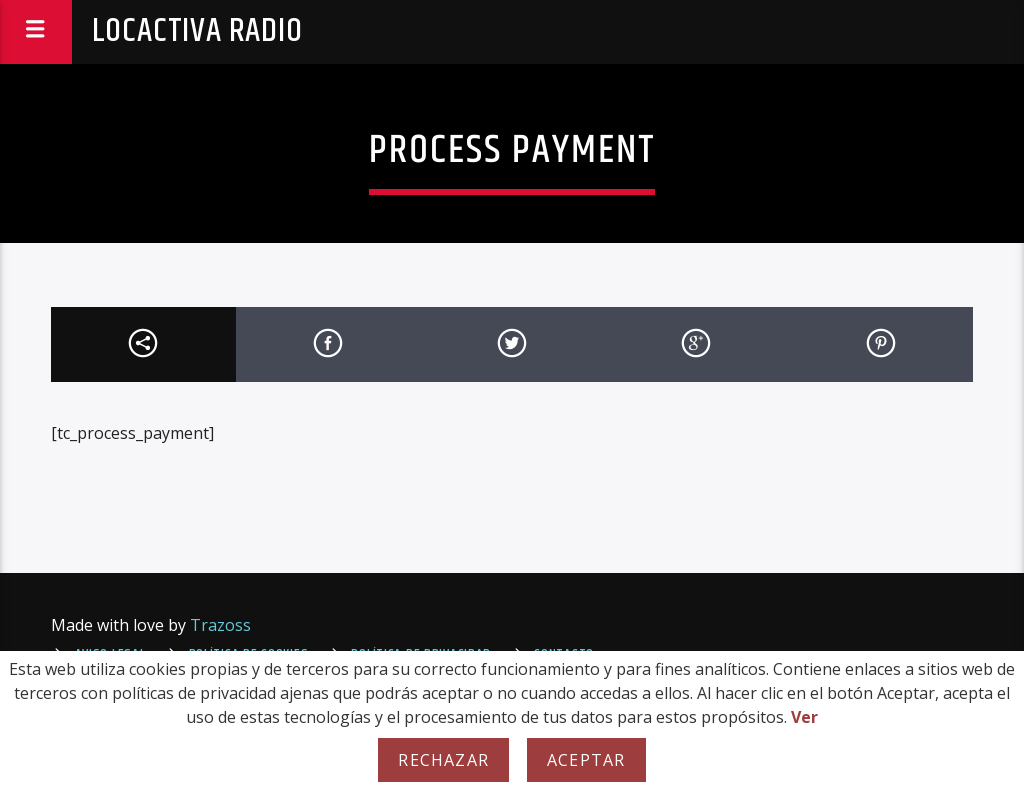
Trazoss (220, 625)
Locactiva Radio (197, 31)
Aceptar (586, 760)
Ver (804, 717)
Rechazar (443, 760)
